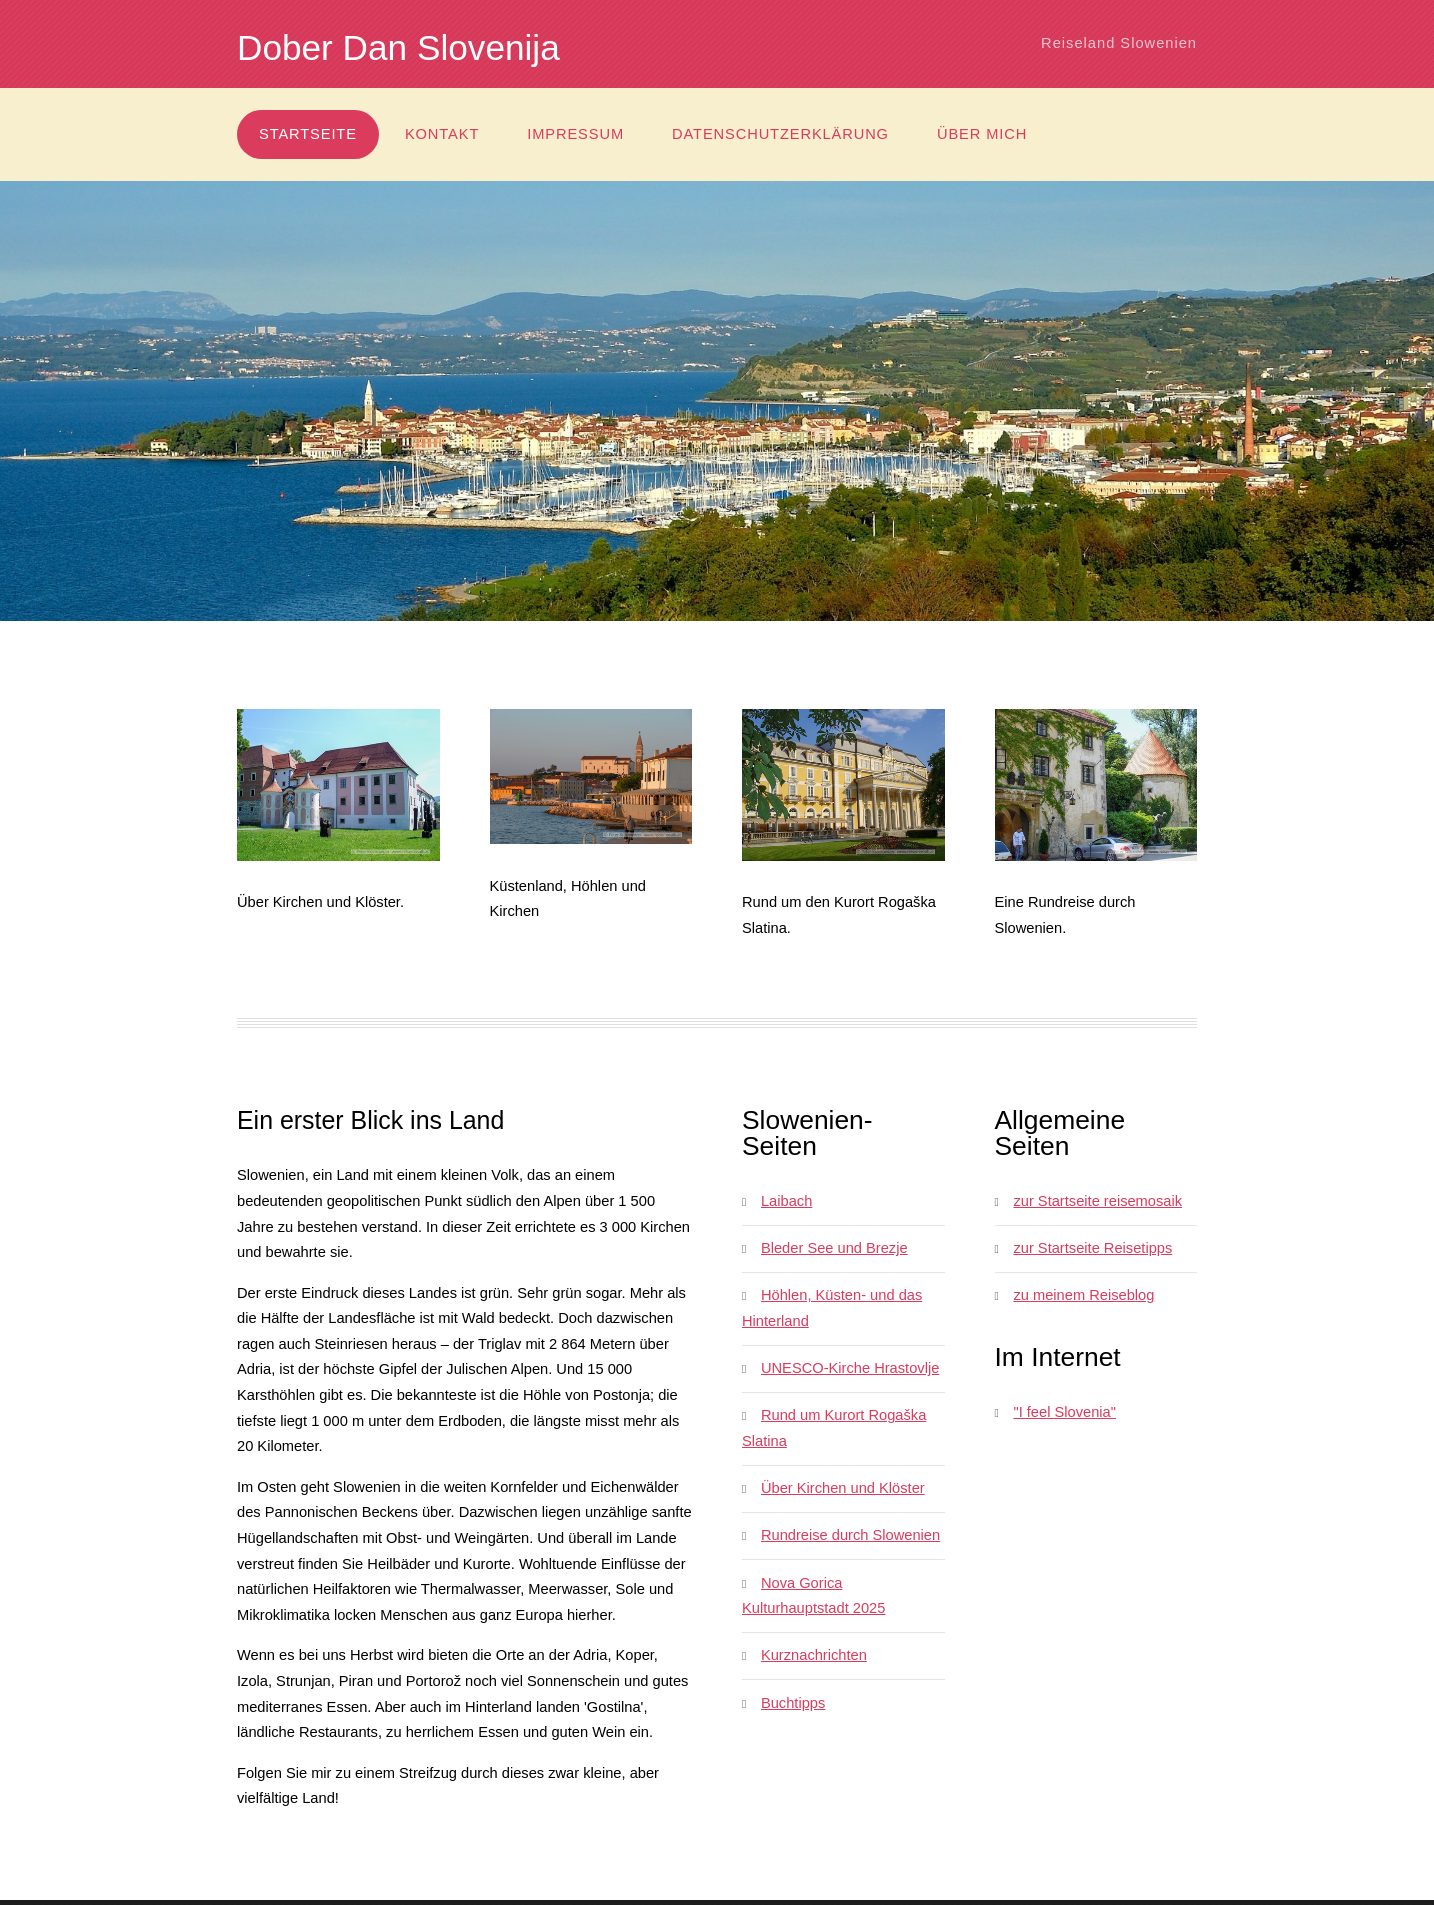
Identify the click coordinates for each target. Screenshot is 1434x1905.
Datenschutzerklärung (780, 134)
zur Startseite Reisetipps (1092, 1248)
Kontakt (442, 134)
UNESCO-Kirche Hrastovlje (850, 1368)
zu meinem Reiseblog (1083, 1295)
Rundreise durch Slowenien (850, 1535)
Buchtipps (793, 1703)
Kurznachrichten (814, 1655)
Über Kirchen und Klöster (843, 1488)
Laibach (786, 1201)
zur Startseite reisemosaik (1097, 1201)
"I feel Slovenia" (1064, 1412)
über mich (982, 134)
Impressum (575, 134)
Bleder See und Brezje (834, 1248)
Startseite (308, 134)
